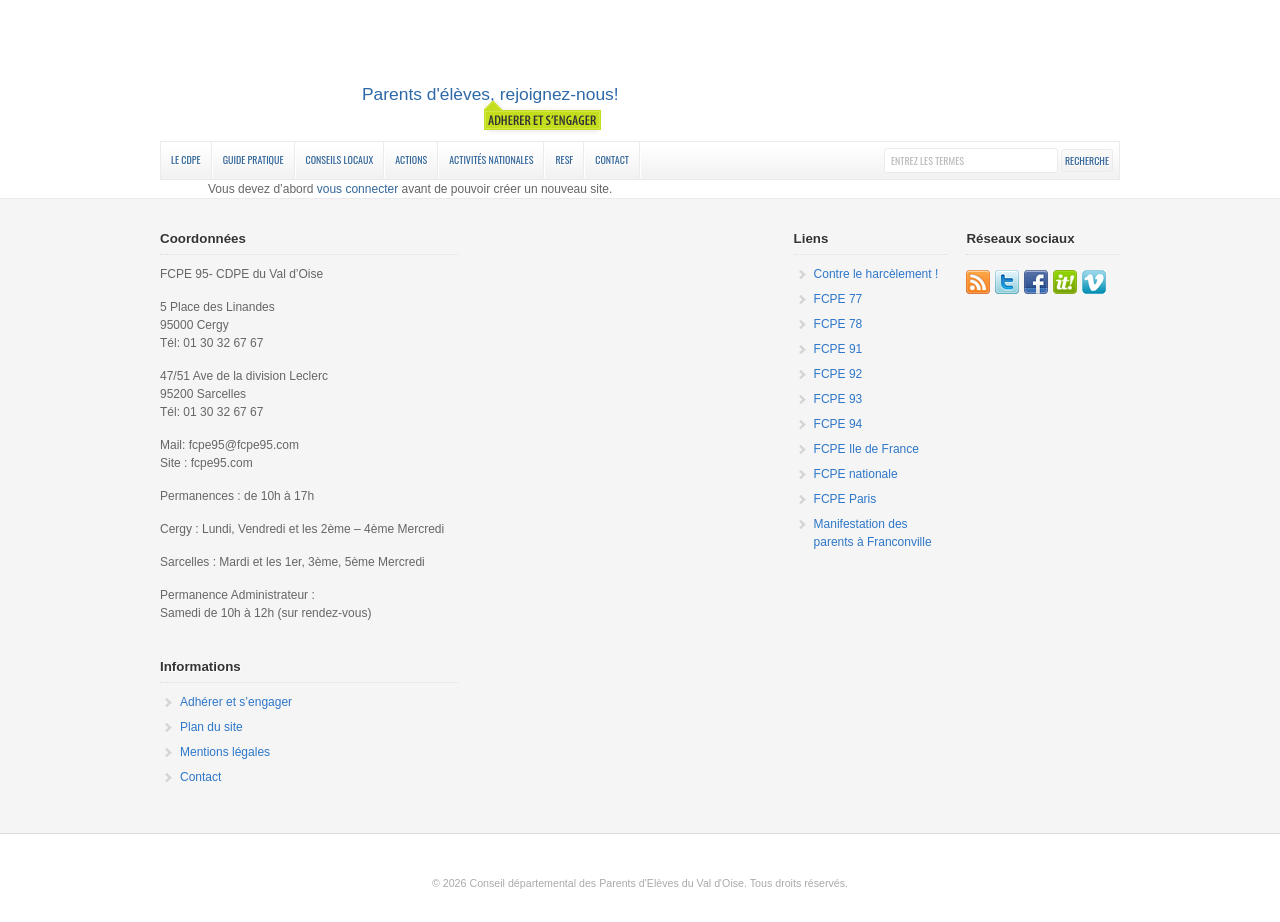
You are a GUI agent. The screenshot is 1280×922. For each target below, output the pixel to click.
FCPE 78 (838, 324)
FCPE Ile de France (866, 449)
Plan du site (211, 727)
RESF (564, 159)
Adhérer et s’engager (236, 702)
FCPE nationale (856, 474)
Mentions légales (225, 752)
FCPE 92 (838, 374)
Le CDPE (186, 159)
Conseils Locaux (340, 159)
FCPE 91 (838, 349)
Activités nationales (491, 159)
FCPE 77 (838, 299)
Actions (411, 159)
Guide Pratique (253, 159)
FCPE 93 (838, 399)
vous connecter (357, 189)
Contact (612, 159)
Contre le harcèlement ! (876, 274)
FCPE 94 (838, 424)
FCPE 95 (640, 73)
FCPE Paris (845, 499)
